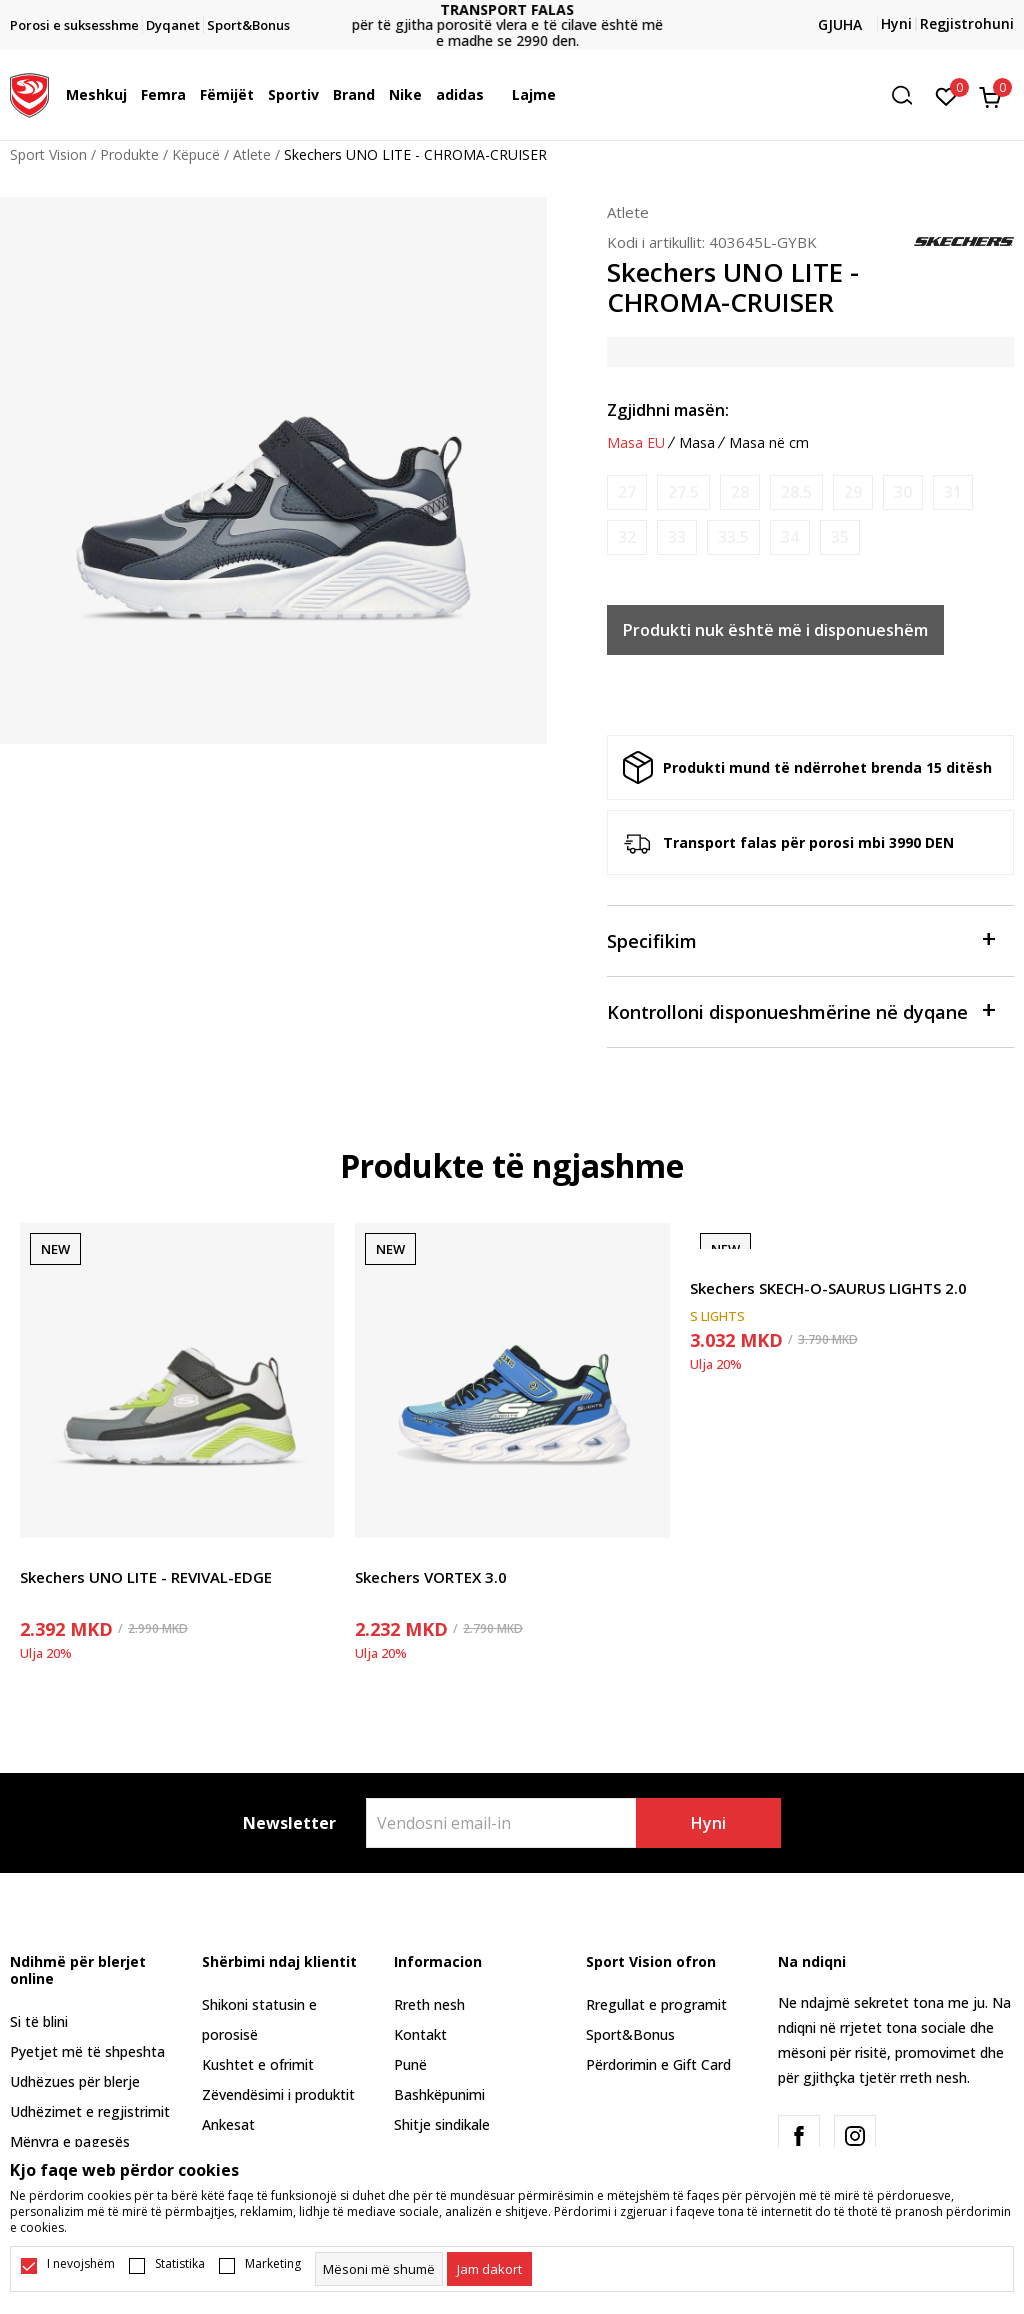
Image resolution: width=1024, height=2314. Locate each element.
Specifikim (800, 939)
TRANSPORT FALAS (512, 9)
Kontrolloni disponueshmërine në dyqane (800, 1010)
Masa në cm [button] (769, 443)
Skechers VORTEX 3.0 (431, 1577)
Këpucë (196, 154)
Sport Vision (48, 154)
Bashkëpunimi (439, 2094)
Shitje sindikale (442, 2124)
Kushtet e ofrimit (258, 2064)
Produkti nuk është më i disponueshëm (775, 630)
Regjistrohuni (967, 23)
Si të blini (39, 2021)
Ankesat (228, 2124)
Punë (410, 2064)
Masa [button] (697, 443)
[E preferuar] (946, 95)
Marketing (273, 2264)
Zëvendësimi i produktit (278, 2094)
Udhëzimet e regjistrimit (90, 2111)
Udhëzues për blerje (75, 2081)
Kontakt (420, 2034)
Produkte (129, 154)
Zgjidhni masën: (668, 410)
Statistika (180, 2264)
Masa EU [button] (636, 443)
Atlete (252, 154)
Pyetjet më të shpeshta (87, 2051)
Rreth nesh (429, 2004)
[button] (909, 95)
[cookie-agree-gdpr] (489, 2269)
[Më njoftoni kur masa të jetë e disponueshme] (627, 492)
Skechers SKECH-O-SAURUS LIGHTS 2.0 (828, 1288)
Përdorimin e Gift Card (658, 2064)
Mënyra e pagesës (70, 2141)
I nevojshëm (81, 2264)
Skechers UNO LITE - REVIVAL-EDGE (146, 1577)
